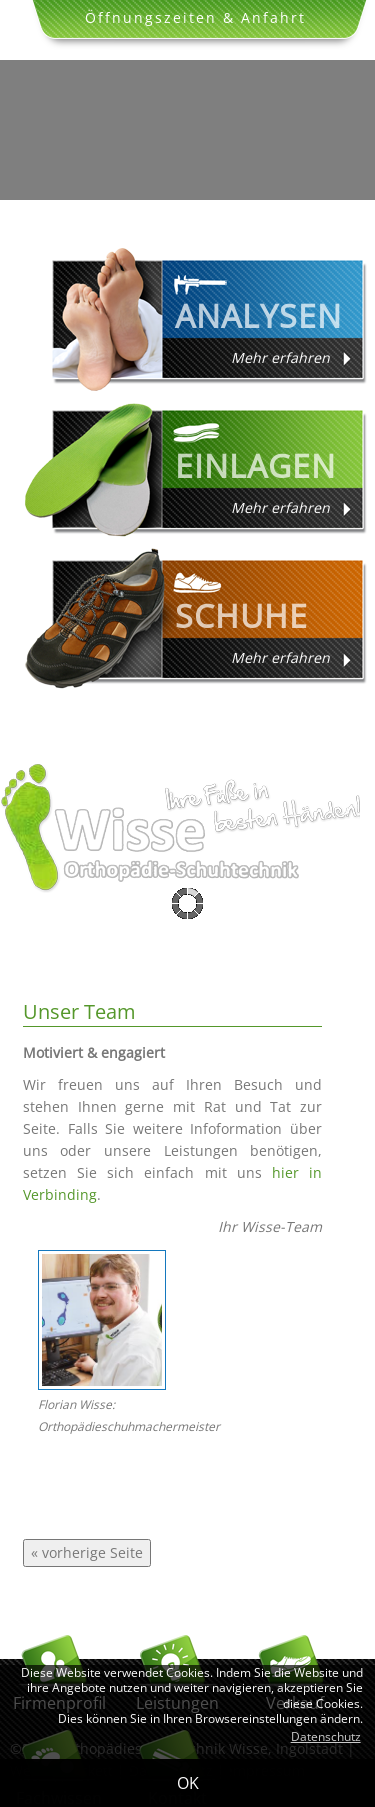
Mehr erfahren (280, 357)
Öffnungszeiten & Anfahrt (195, 17)
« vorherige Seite (87, 1552)
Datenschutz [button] (326, 1736)
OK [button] (188, 1783)
